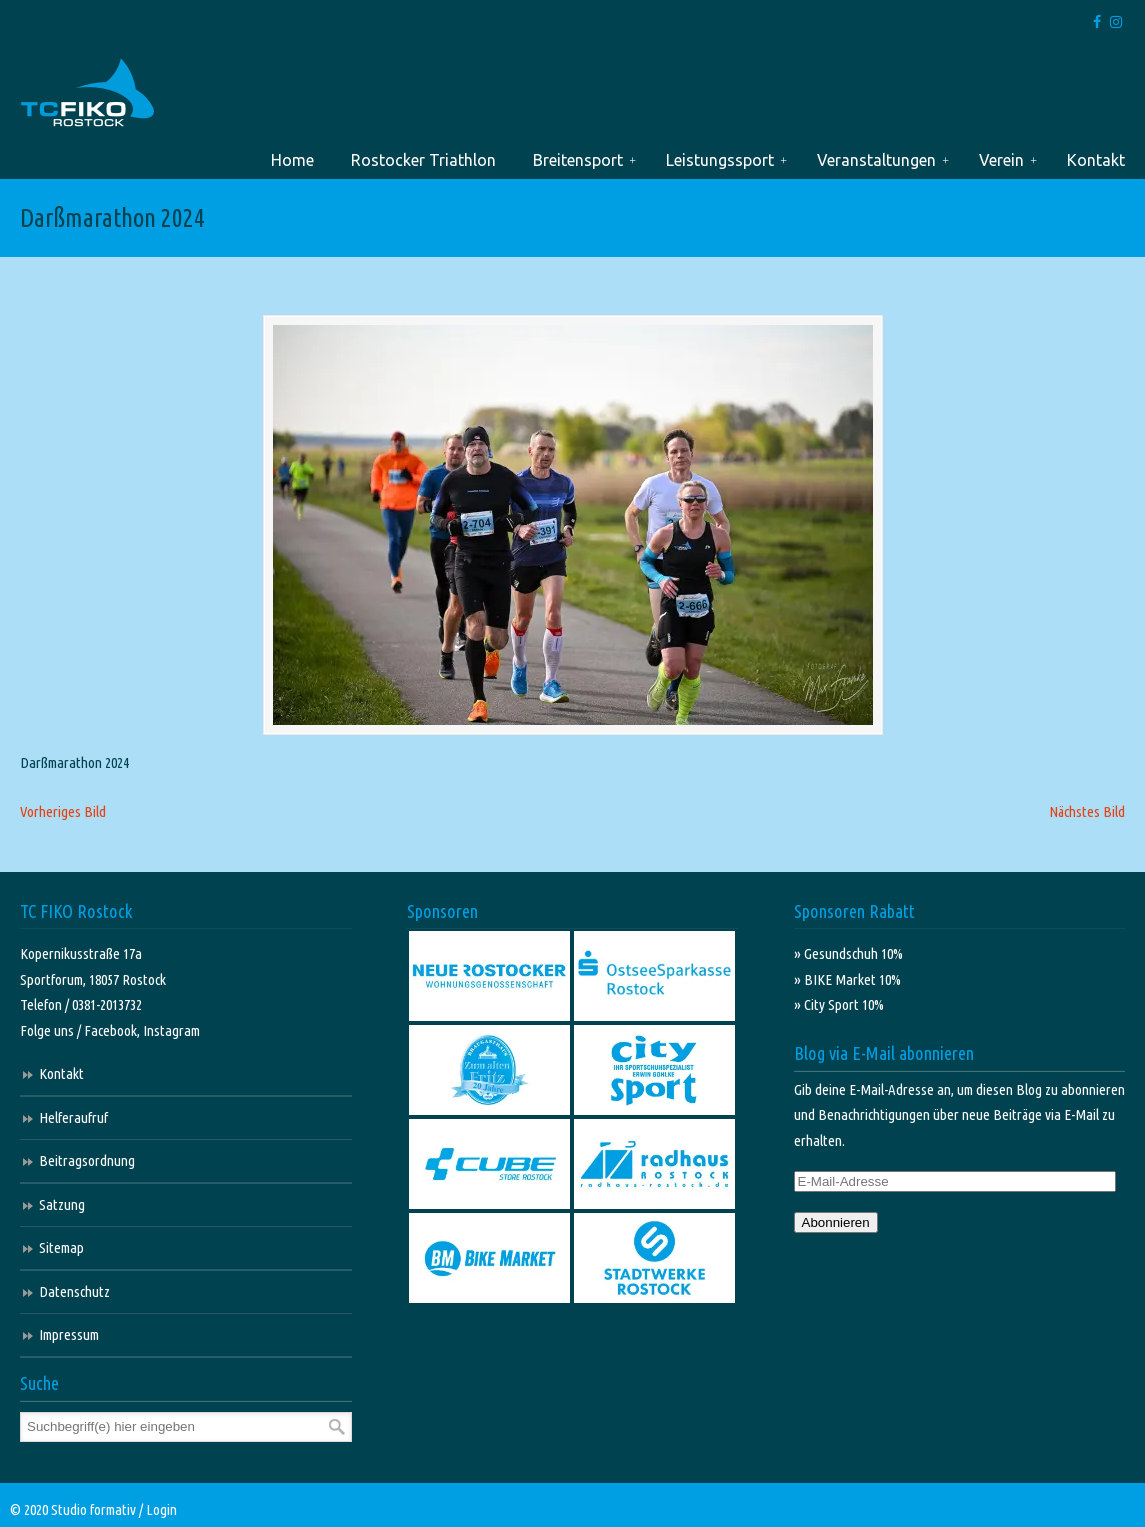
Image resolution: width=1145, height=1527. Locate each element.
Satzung (62, 1204)
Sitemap (61, 1247)
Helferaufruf (73, 1117)
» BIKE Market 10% (847, 979)
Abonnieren (836, 1222)
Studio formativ (93, 1509)
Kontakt (61, 1073)
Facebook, (113, 1030)
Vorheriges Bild (63, 811)
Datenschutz (74, 1291)
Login (161, 1509)
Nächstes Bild (1087, 811)
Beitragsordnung (87, 1160)
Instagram (171, 1030)
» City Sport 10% (839, 1004)
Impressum (69, 1334)
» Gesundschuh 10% (848, 953)
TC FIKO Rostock (87, 93)
